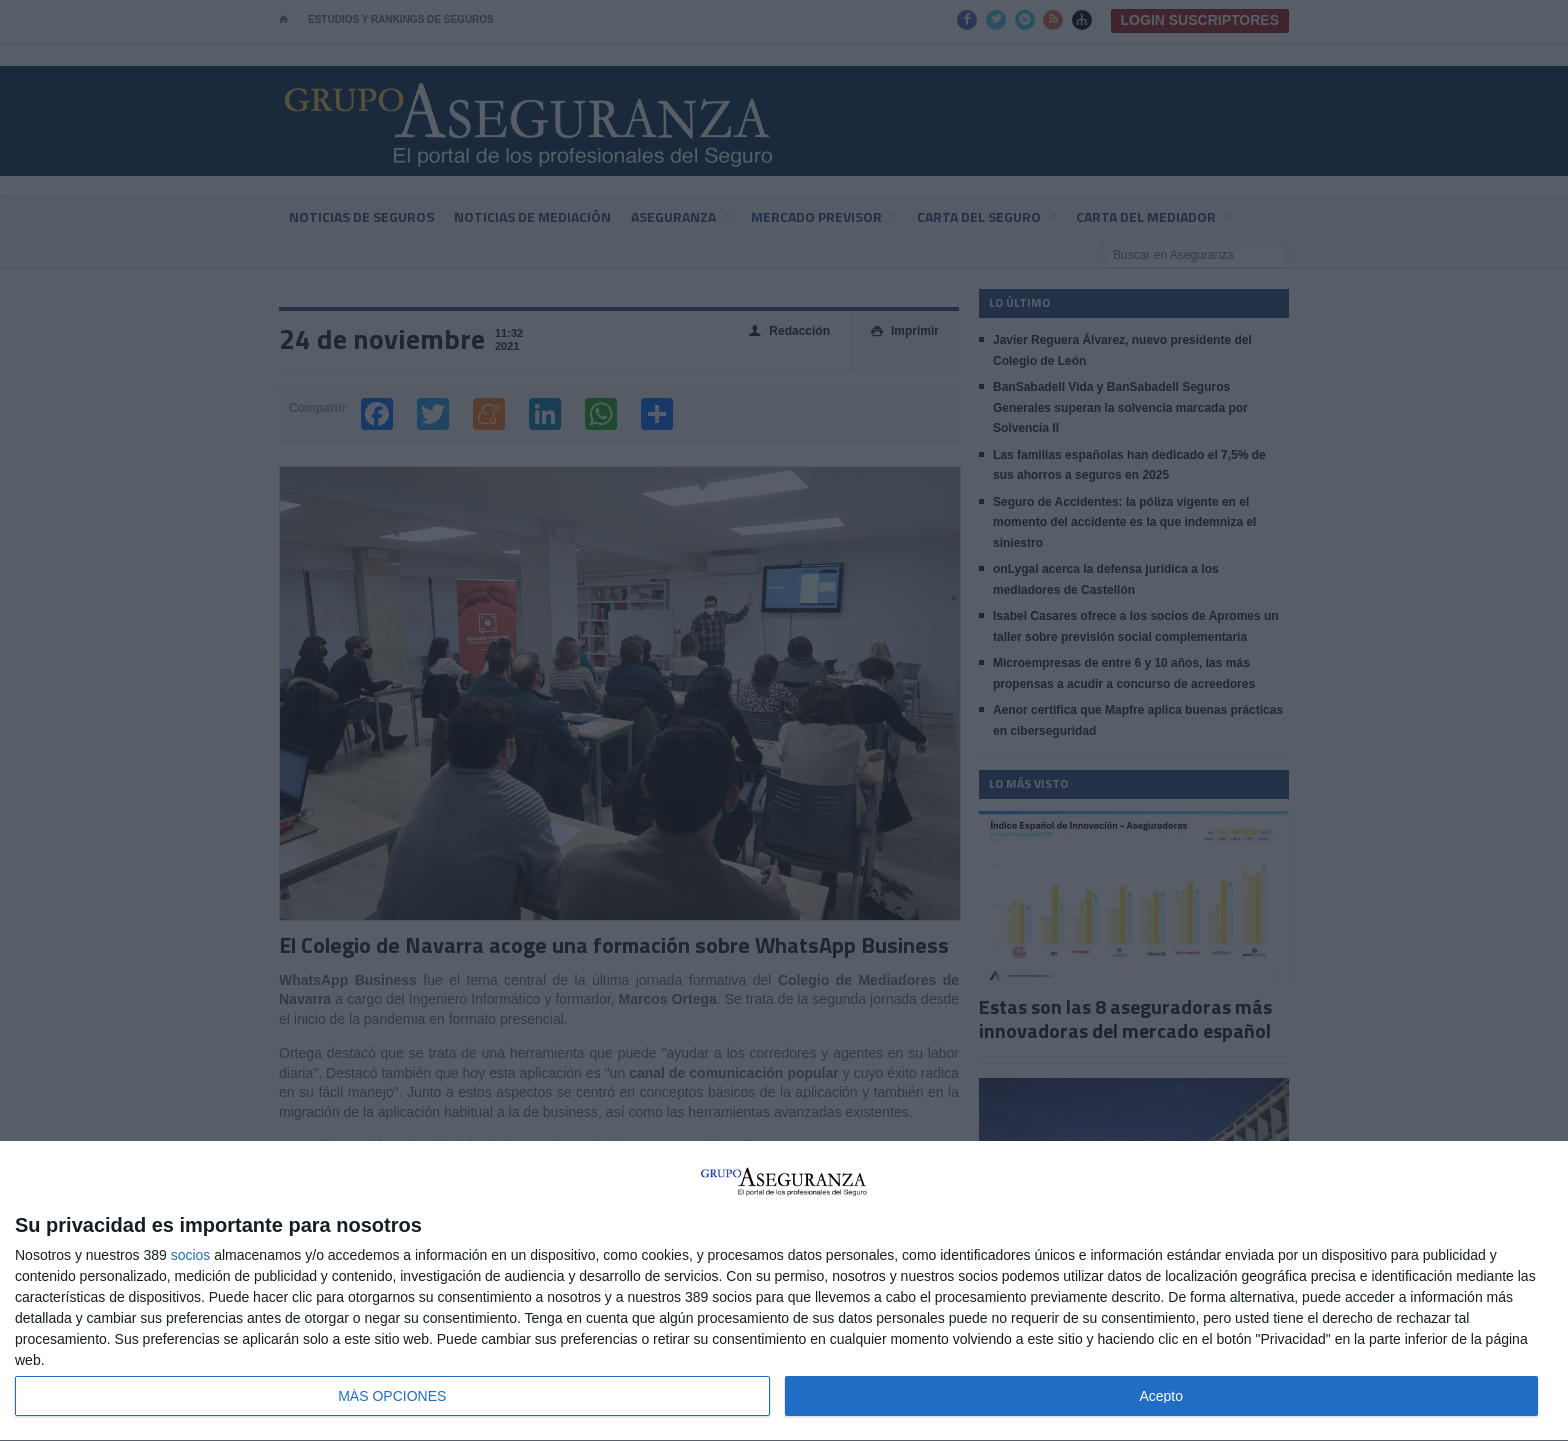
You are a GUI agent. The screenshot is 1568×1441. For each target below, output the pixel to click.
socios (191, 1255)
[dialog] (784, 1291)
